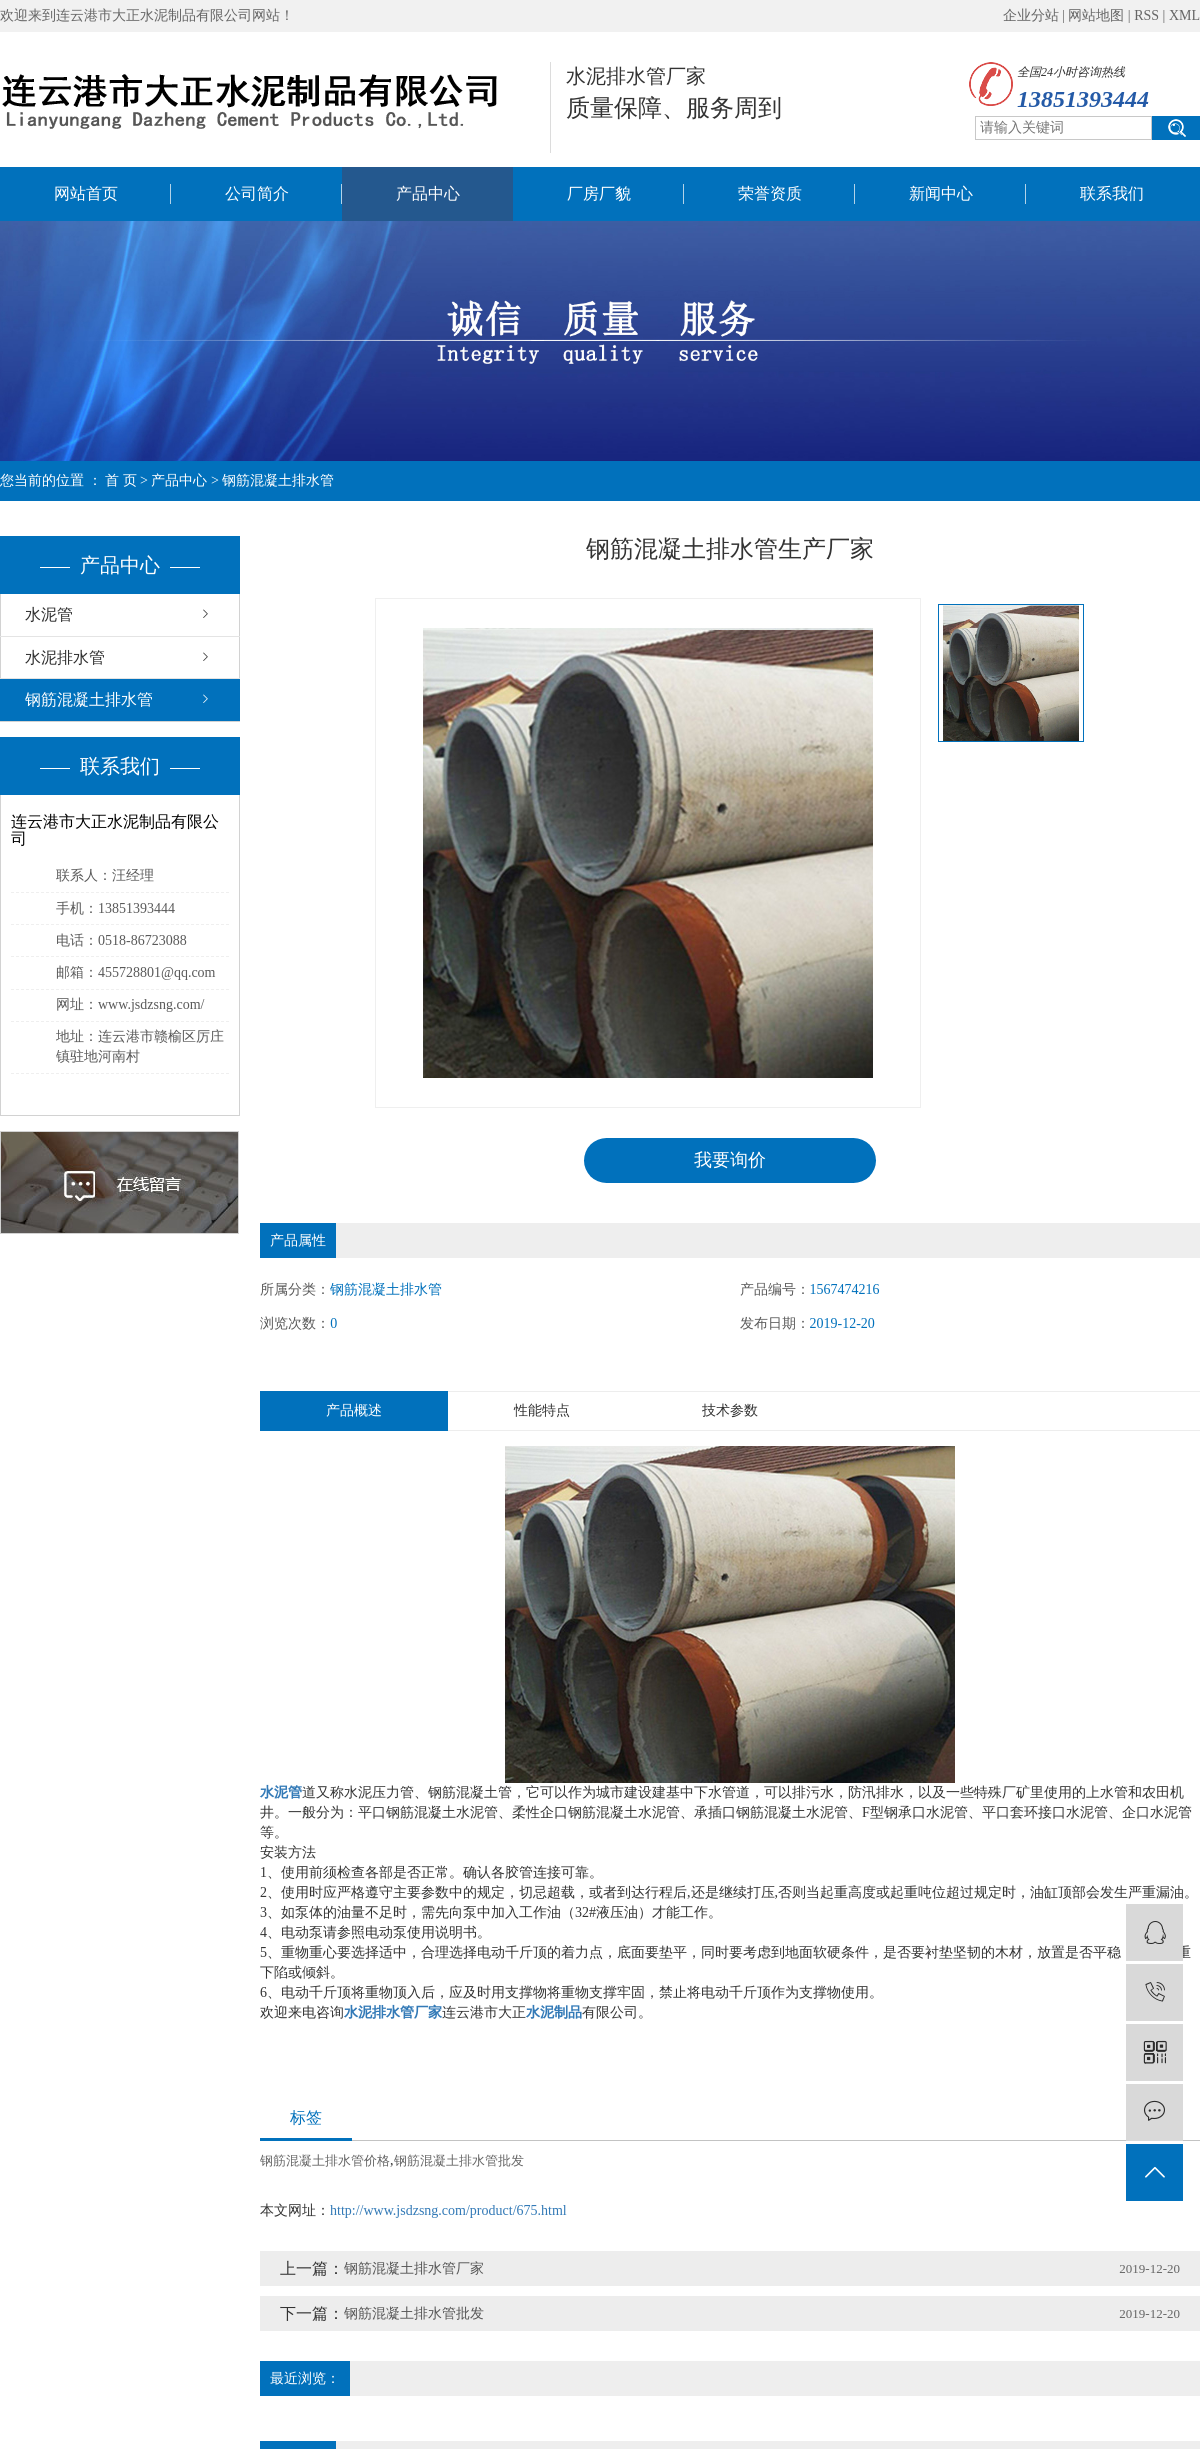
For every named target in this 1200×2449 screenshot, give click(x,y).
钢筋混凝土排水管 (278, 480)
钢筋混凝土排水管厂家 (414, 2268)
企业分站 (1031, 15)
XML (1184, 15)
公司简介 (257, 193)
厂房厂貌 (599, 193)
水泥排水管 (65, 657)
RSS (1146, 15)
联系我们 (1112, 193)
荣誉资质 (770, 193)
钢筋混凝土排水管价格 (325, 2160)
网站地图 (1096, 15)
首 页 (121, 480)
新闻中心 (941, 193)
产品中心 (428, 193)
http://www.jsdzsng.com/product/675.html (448, 2210)
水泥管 (49, 614)
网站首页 (86, 193)
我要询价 (730, 1160)
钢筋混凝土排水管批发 (459, 2160)
